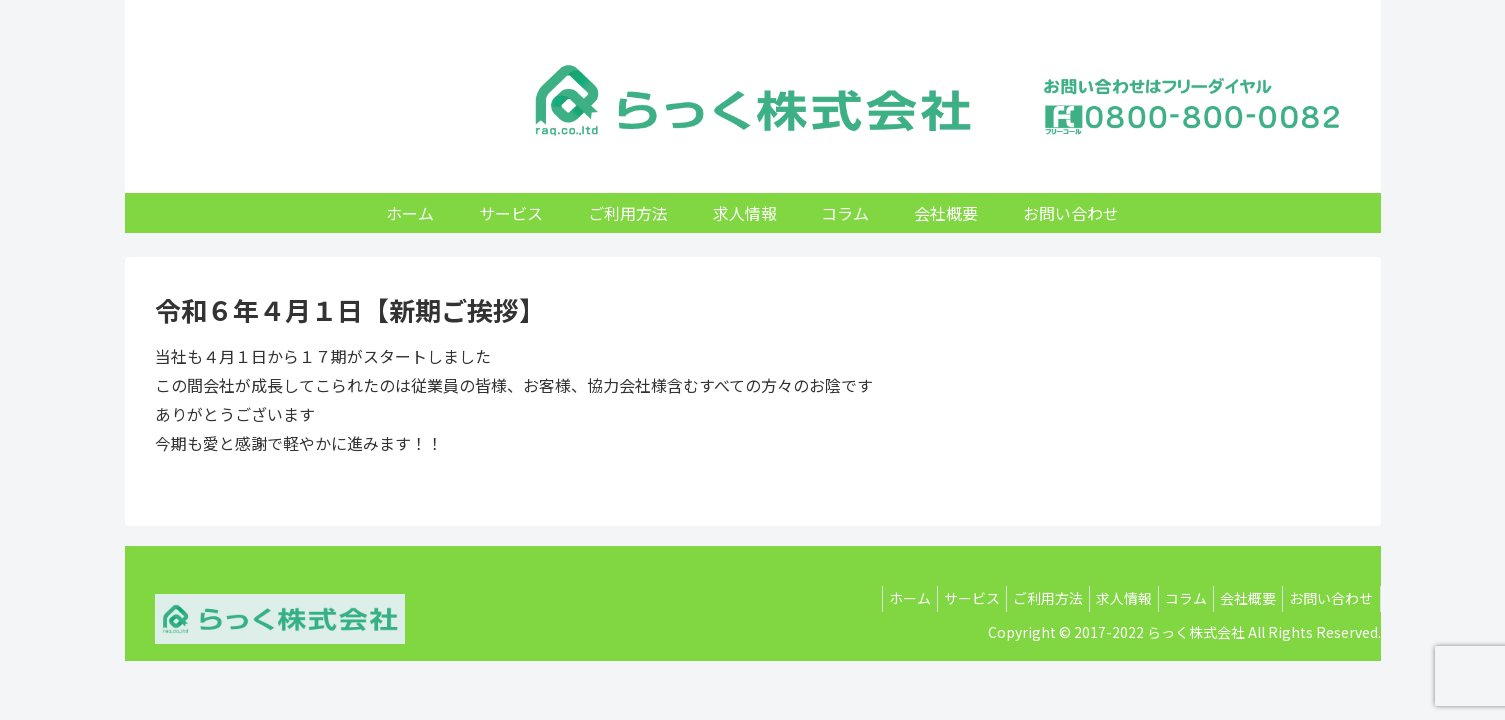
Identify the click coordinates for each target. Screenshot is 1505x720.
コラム (1167, 598)
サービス (929, 598)
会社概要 (1237, 598)
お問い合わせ (1328, 598)
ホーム (859, 598)
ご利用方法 (1013, 598)
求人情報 (1097, 598)
